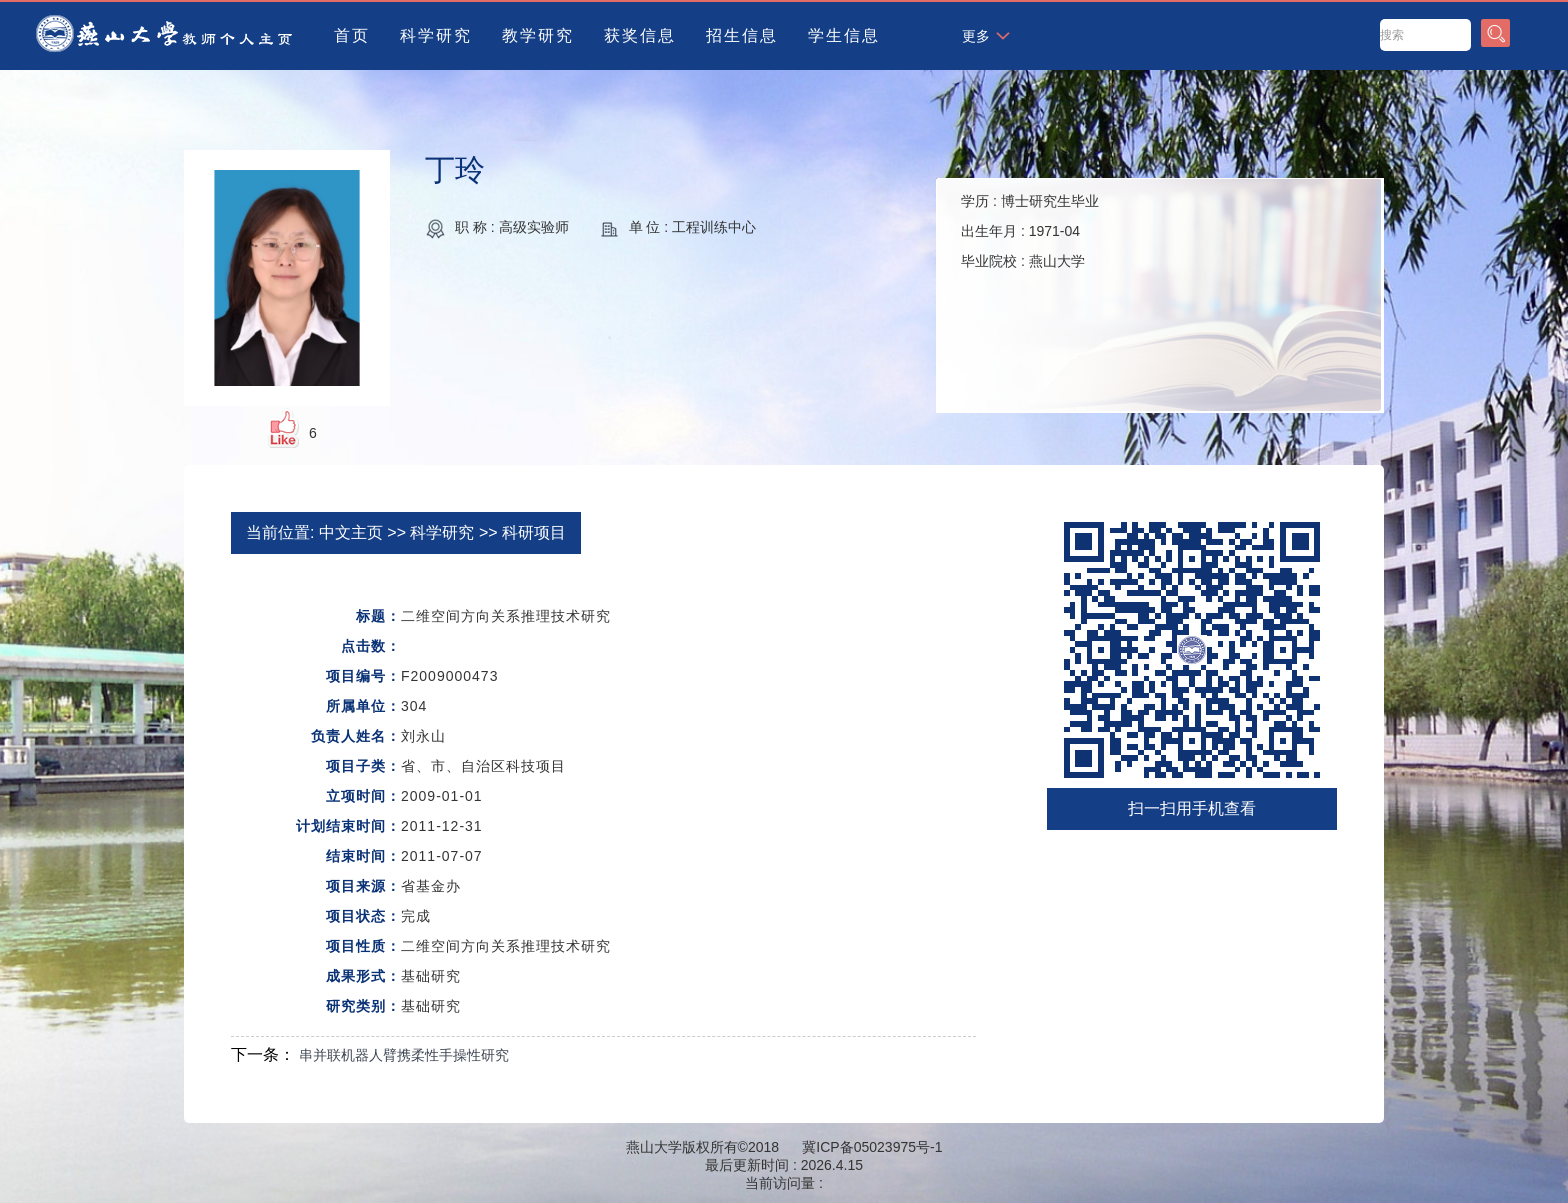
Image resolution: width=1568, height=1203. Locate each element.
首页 (352, 35)
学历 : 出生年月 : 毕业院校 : (1030, 231)
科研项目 (534, 532)
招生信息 (742, 35)
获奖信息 (640, 35)
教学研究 (538, 35)
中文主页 (351, 532)
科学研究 (436, 35)
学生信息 (844, 35)
